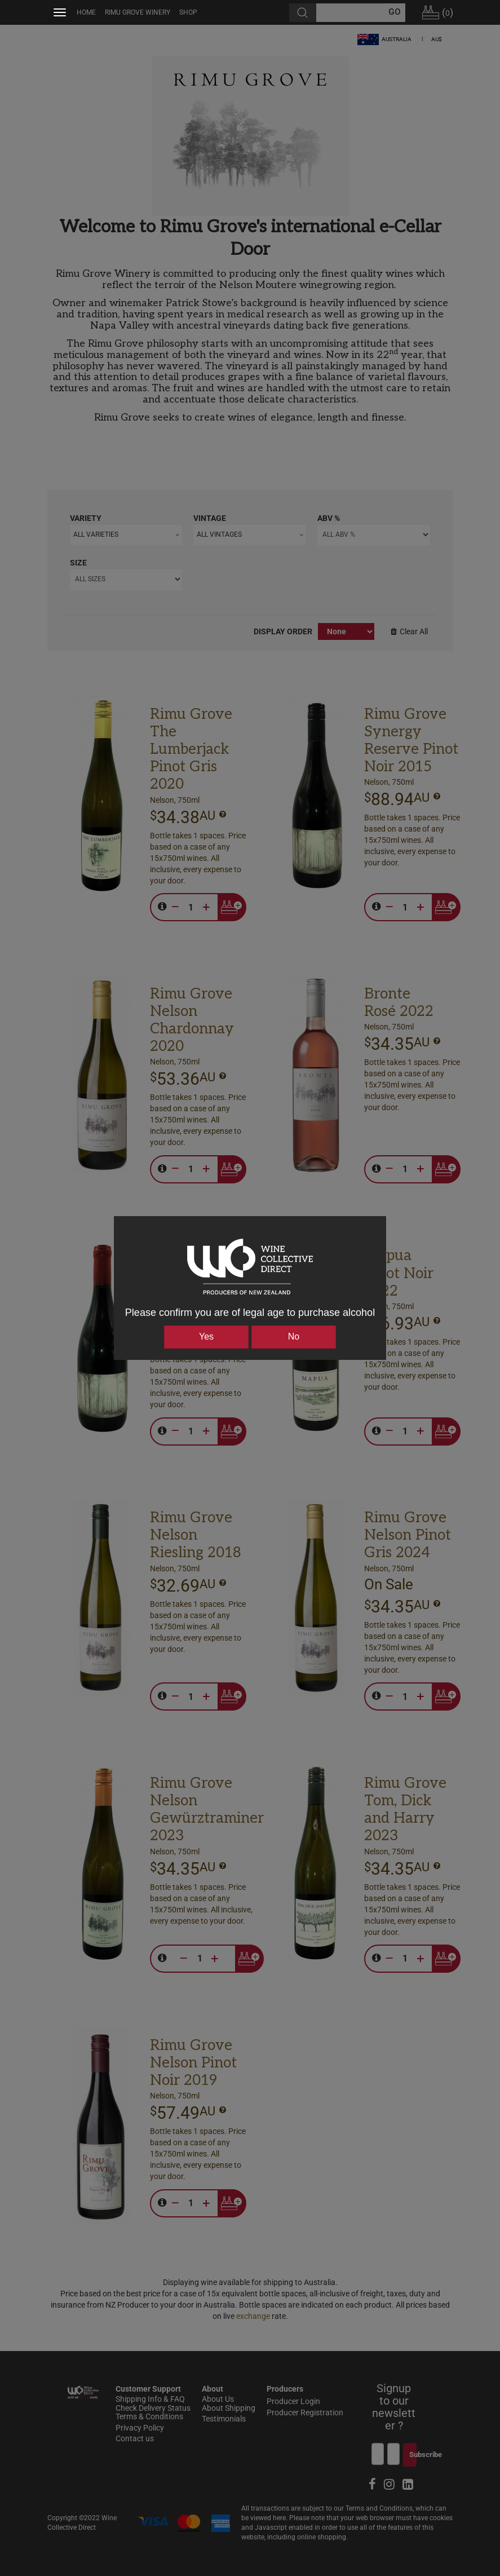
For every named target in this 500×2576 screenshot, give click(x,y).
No (293, 1336)
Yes (206, 1336)
